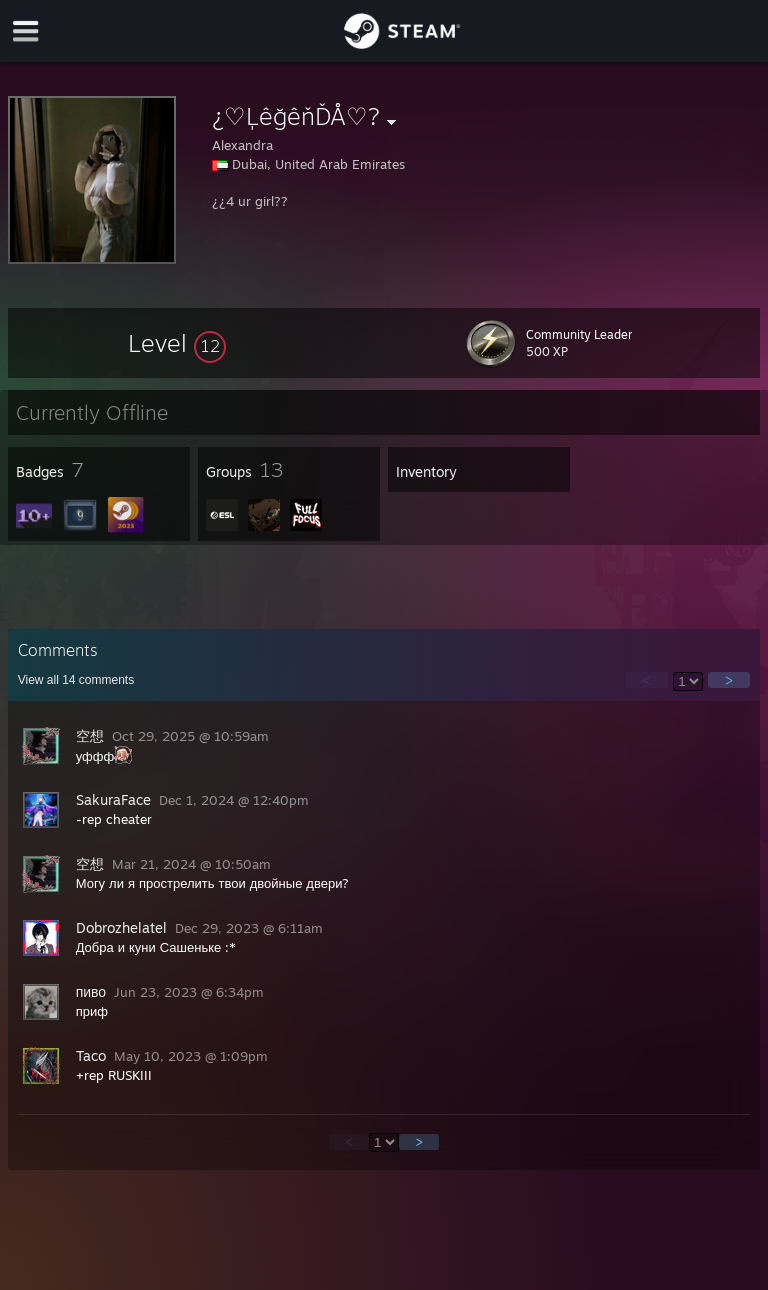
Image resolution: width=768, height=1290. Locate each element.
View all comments (76, 680)
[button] (177, 343)
